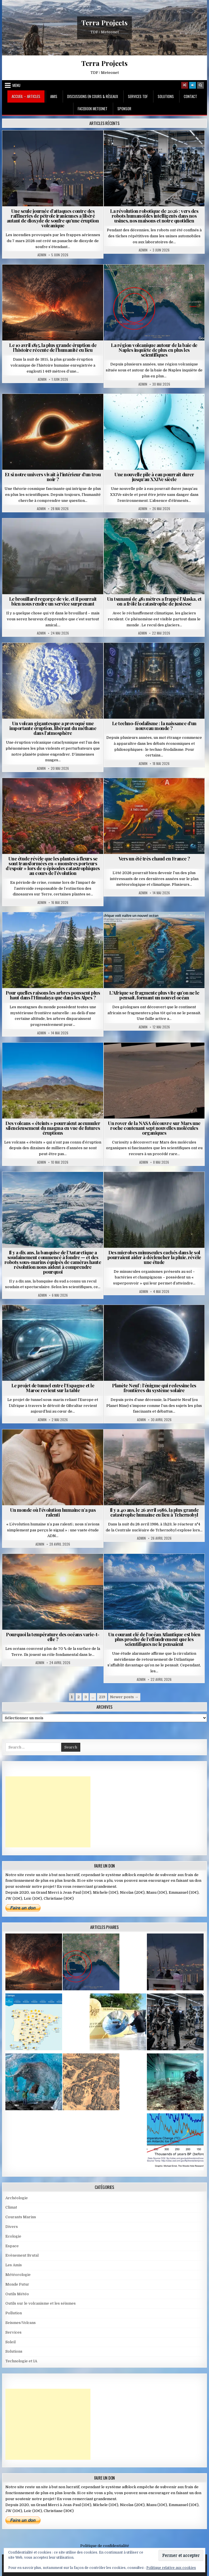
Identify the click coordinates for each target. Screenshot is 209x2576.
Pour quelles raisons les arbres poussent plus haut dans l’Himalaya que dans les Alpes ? (53, 995)
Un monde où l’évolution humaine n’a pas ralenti (53, 1512)
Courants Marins (20, 2217)
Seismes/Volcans (20, 2323)
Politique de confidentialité (104, 2546)
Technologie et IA (21, 2361)
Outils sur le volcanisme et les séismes (40, 2303)
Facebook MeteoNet (92, 108)
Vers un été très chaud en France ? (154, 858)
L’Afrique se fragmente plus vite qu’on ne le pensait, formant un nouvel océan (154, 995)
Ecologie (13, 2236)
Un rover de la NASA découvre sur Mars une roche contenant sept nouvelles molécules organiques (154, 1128)
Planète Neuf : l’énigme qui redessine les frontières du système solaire (154, 1387)
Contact (190, 96)
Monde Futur (17, 2284)
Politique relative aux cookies (171, 2568)
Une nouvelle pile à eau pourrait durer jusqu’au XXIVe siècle (154, 476)
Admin (41, 255)
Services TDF (138, 96)
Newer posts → (124, 1697)
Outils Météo (17, 2294)
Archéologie (16, 2198)
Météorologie (18, 2275)
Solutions (166, 96)
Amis (53, 96)
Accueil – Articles (26, 96)
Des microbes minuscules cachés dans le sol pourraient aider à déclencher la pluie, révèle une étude (154, 1257)
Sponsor (124, 108)
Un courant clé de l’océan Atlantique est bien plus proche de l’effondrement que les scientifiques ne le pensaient (154, 1639)
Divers (11, 2226)
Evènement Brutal (22, 2255)
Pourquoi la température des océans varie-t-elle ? (53, 1636)
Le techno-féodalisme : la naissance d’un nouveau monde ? (154, 725)
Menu (16, 85)
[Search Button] (200, 85)
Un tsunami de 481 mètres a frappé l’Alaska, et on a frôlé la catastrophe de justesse (154, 601)
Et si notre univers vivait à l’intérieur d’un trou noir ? (53, 476)
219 (102, 1697)
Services (13, 2332)
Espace (12, 2246)
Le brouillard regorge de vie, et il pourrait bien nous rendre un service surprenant (53, 601)
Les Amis (13, 2265)
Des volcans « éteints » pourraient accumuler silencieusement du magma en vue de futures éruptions (52, 1128)
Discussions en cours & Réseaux (92, 96)
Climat (11, 2207)
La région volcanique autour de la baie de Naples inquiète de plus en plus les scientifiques (154, 350)
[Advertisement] (47, 1811)
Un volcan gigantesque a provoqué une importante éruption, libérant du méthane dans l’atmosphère (52, 728)
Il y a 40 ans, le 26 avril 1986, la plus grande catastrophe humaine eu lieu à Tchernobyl (154, 1512)
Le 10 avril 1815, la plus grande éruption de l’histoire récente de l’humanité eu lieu (52, 347)
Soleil (10, 2342)
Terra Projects (104, 22)
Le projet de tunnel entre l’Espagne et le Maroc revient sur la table (52, 1387)
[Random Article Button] (184, 85)
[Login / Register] (192, 85)
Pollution (13, 2313)
